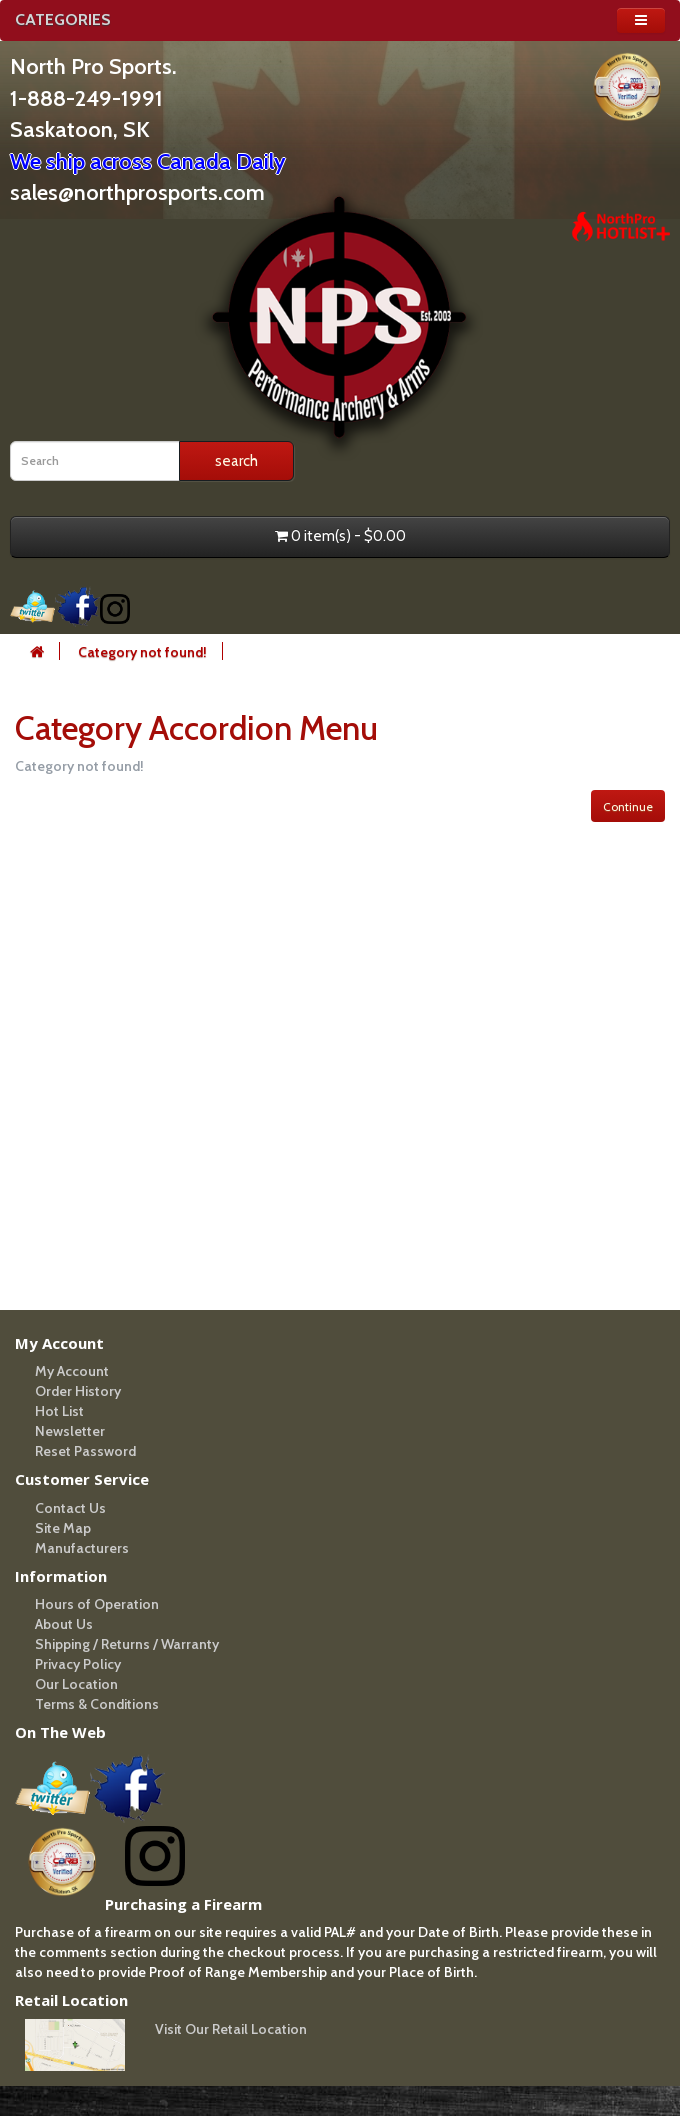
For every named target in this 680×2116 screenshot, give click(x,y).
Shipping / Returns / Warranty (127, 1644)
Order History (78, 1391)
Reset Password (85, 1451)
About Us (64, 1624)
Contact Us (70, 1508)
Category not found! (142, 652)
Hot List (59, 1411)
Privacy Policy (78, 1664)
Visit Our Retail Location (231, 2029)
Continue (628, 806)
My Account (72, 1371)
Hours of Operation (97, 1604)
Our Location (76, 1684)
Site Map (63, 1528)
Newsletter (70, 1431)
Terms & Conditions (97, 1704)
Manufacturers (82, 1548)
